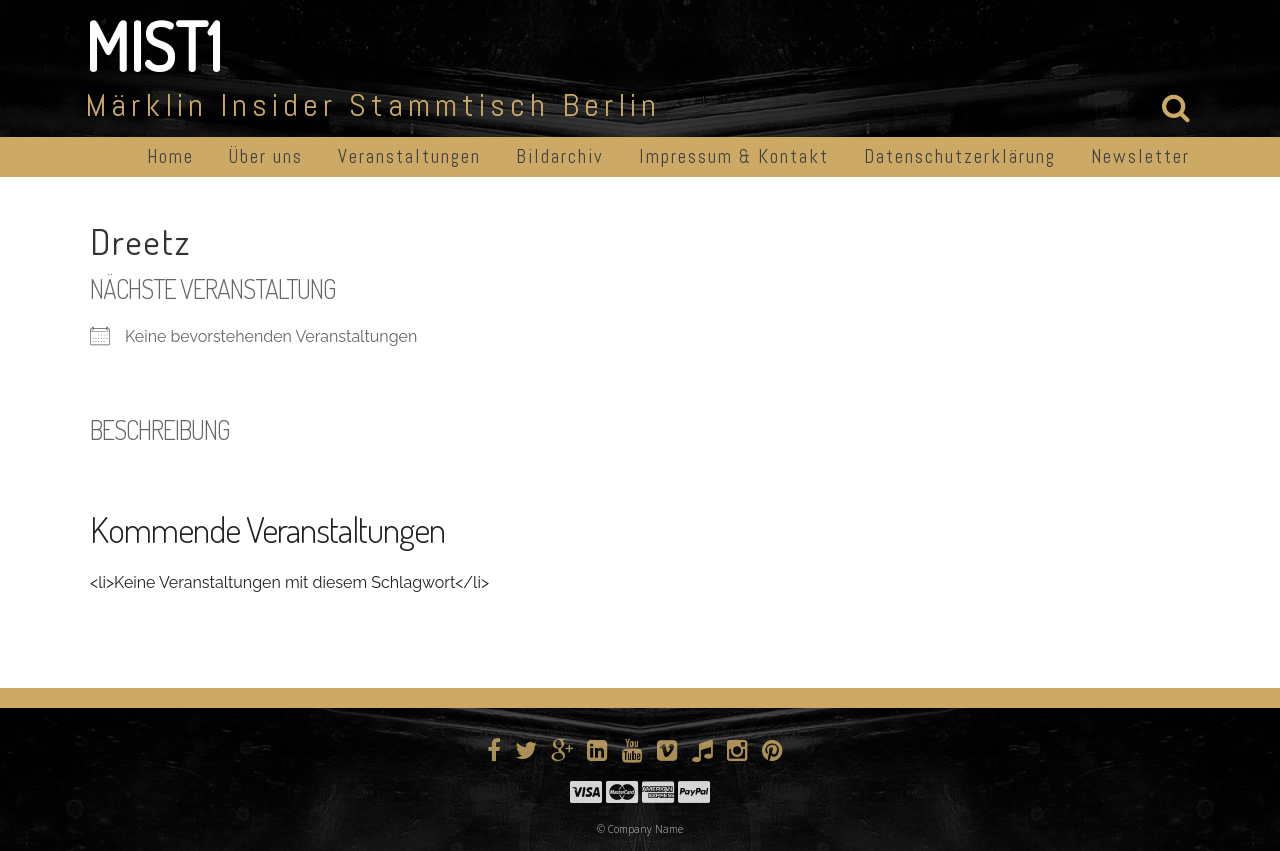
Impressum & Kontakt (734, 156)
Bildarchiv (560, 156)
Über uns (266, 156)
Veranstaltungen (409, 156)
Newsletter (1140, 156)
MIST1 (153, 46)
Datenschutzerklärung (960, 156)
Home (170, 156)
